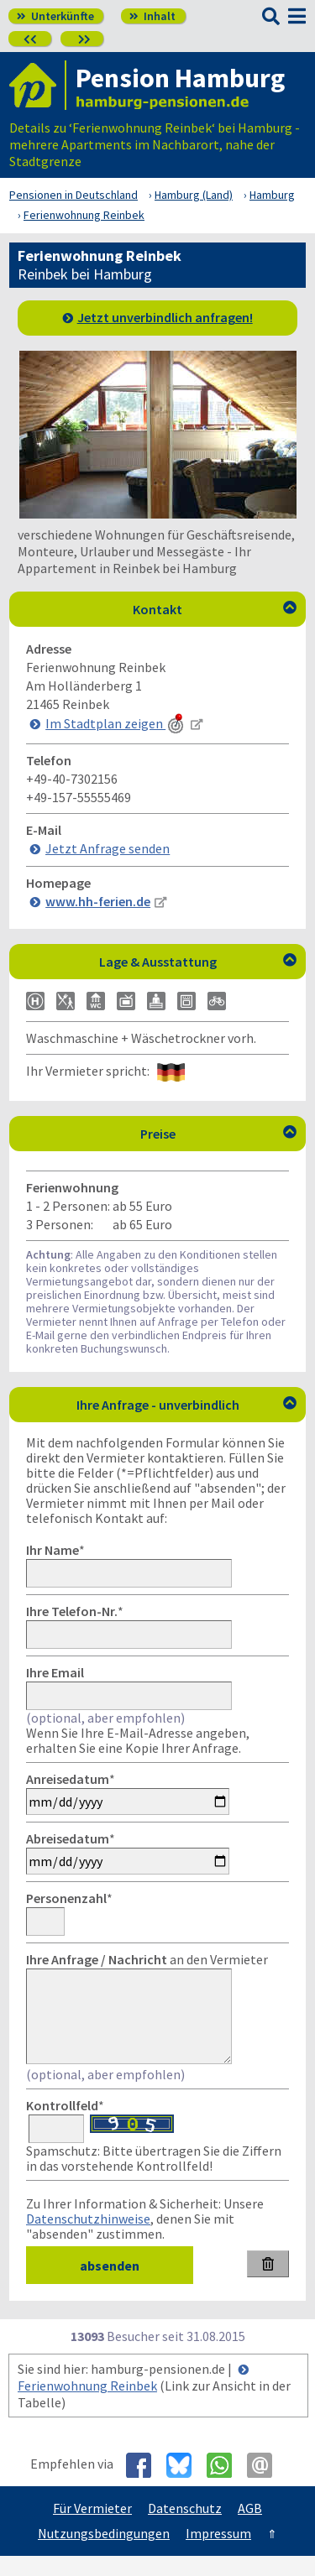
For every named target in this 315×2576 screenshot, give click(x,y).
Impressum (218, 2553)
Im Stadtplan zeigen (115, 723)
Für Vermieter (92, 2528)
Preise (218, 1133)
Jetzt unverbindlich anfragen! (165, 317)
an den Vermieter (147, 1959)
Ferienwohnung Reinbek (87, 2405)
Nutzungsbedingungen (104, 2553)
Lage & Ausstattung (198, 961)
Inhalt (152, 15)
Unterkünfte (55, 15)
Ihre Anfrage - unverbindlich (186, 1404)
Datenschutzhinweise (88, 2238)
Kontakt (215, 609)
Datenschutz (185, 2528)
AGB (250, 2528)
